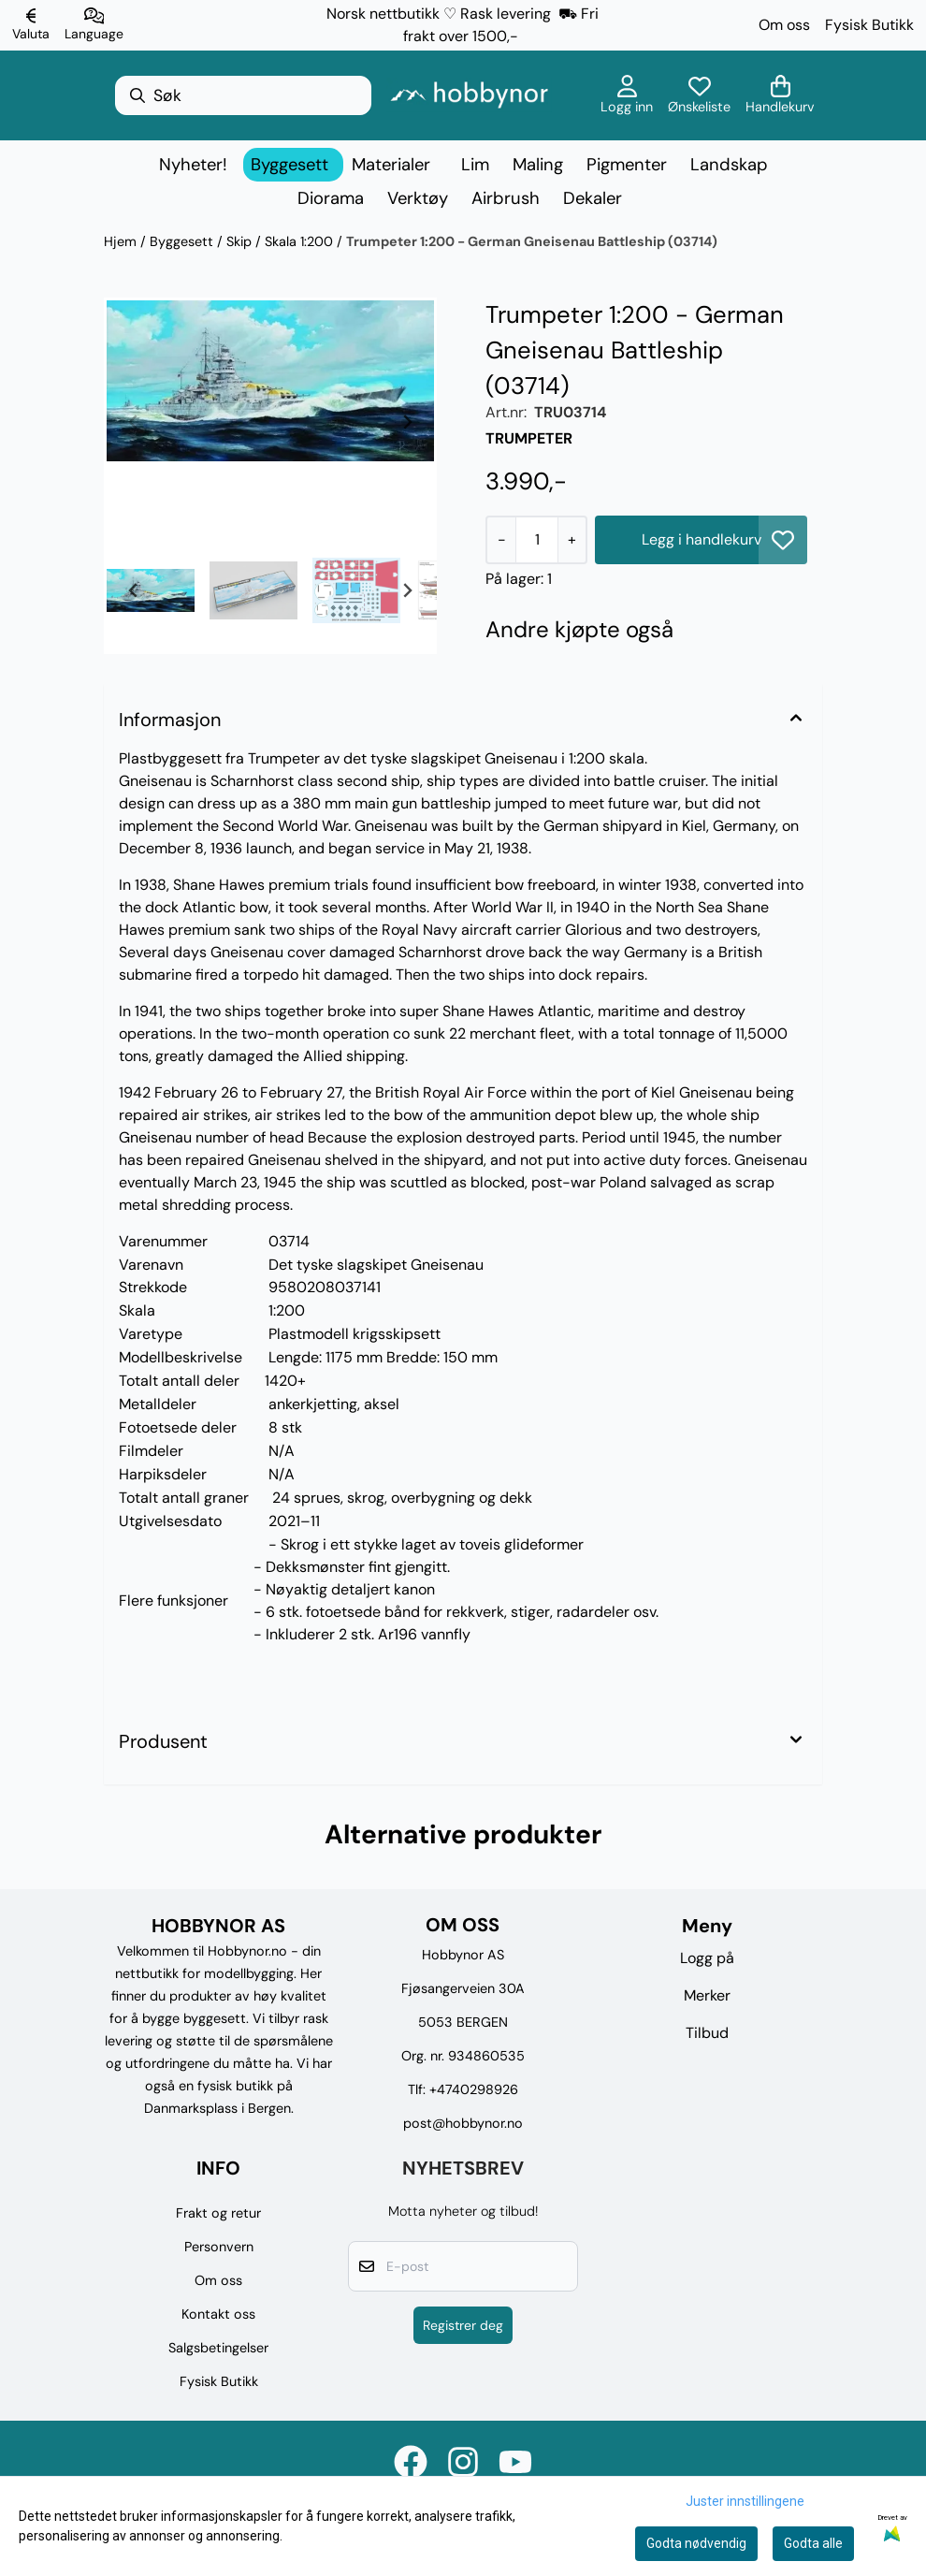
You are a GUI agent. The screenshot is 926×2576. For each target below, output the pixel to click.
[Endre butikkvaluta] (31, 25)
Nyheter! (193, 164)
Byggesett (183, 241)
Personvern (218, 2246)
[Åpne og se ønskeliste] (699, 95)
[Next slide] (407, 422)
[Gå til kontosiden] (626, 95)
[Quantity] (536, 539)
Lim (475, 164)
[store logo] (469, 95)
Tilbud (707, 2033)
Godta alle (813, 2543)
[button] (783, 540)
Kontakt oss (218, 2314)
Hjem (122, 241)
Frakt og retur (218, 2213)
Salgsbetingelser (218, 2347)
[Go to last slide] (134, 590)
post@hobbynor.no (463, 2123)
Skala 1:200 (301, 241)
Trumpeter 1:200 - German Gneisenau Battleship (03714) (531, 241)
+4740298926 (473, 2089)
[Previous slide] (134, 422)
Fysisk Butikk (869, 25)
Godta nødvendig (696, 2543)
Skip (240, 241)
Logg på (707, 1958)
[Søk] (243, 95)
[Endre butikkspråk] (94, 25)
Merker (707, 1995)
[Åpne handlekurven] (780, 95)
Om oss (784, 25)
